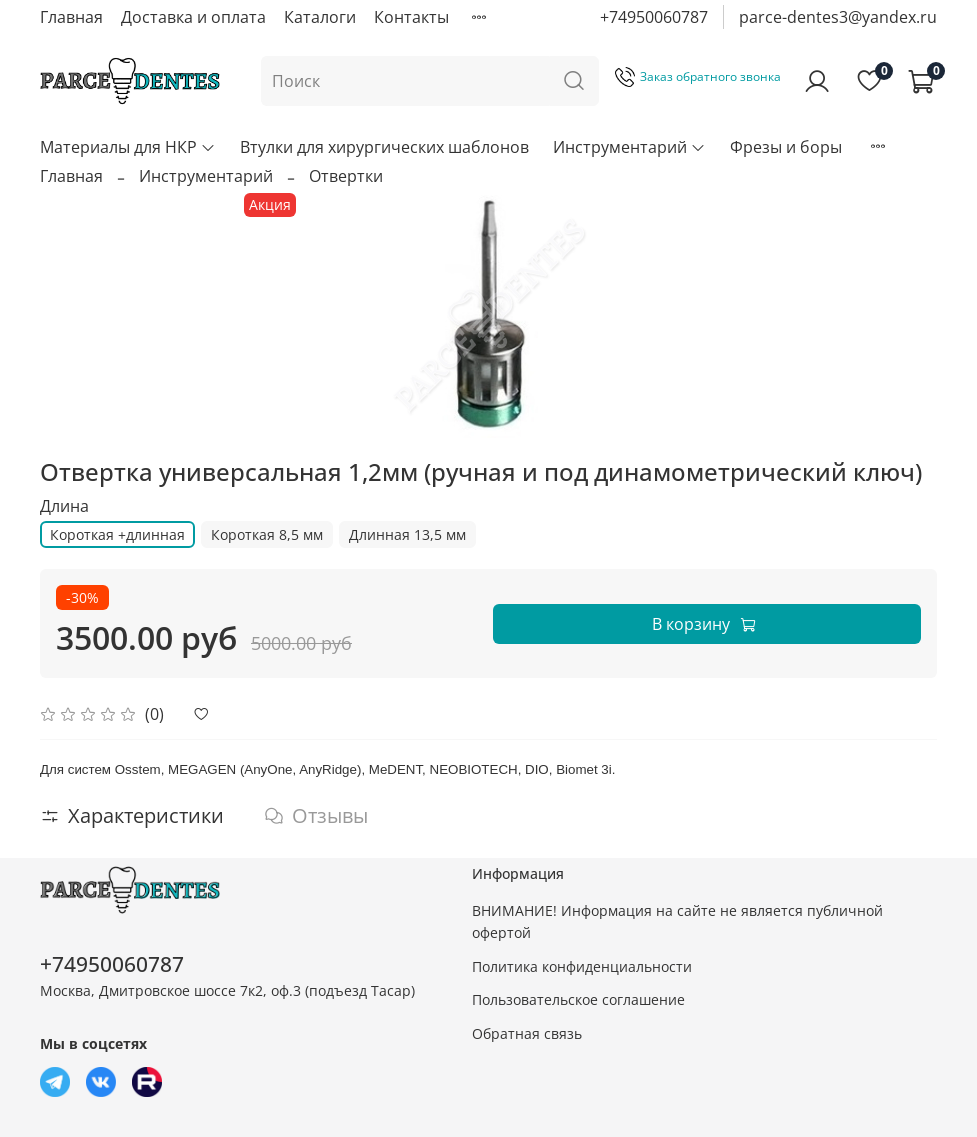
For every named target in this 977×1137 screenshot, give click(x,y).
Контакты (411, 17)
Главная (71, 17)
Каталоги (320, 17)
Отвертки (346, 176)
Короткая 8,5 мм (267, 534)
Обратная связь (527, 1033)
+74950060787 (654, 17)
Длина (64, 506)
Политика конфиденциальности (582, 966)
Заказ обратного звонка (698, 76)
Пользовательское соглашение (578, 999)
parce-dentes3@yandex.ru (838, 17)
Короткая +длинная (117, 534)
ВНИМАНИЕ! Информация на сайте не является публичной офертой (677, 921)
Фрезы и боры (786, 147)
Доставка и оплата (193, 17)
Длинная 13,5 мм (407, 534)
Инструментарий (629, 147)
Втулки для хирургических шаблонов (384, 147)
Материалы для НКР (128, 147)
